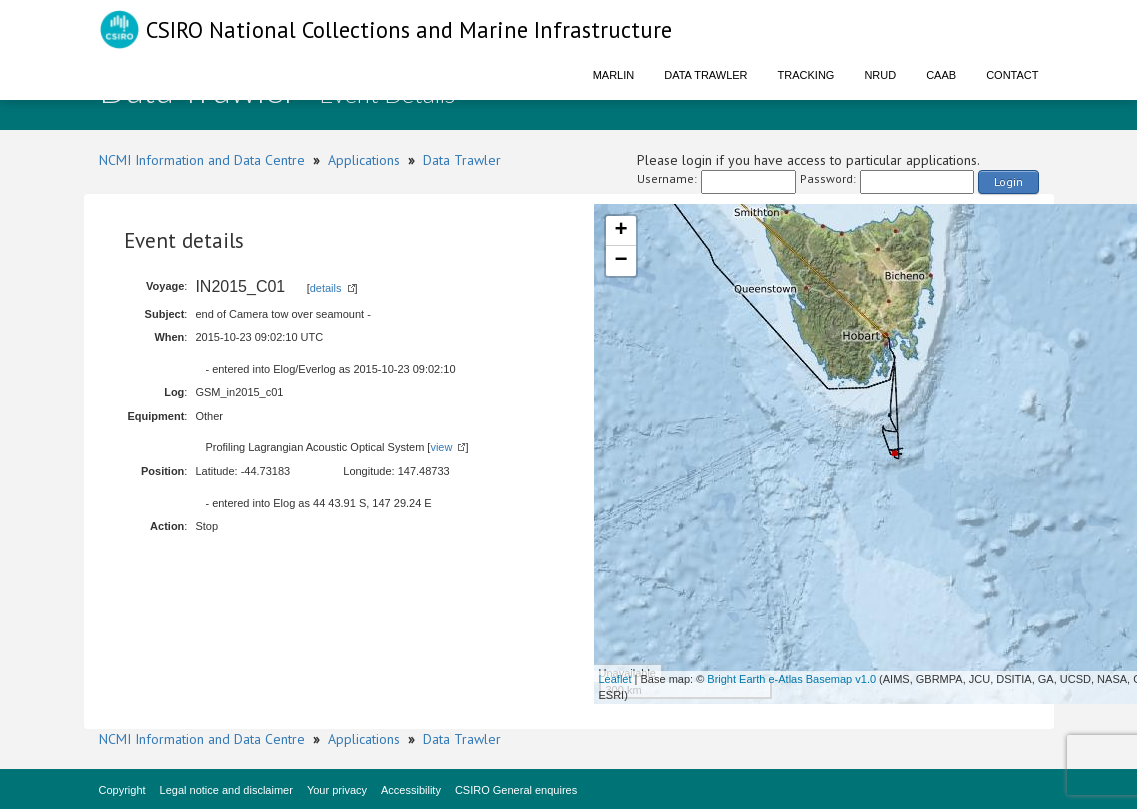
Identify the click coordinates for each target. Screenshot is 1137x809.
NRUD (880, 75)
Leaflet (615, 679)
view (441, 447)
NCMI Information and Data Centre (202, 160)
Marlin (614, 75)
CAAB (941, 75)
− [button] (620, 261)
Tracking (806, 75)
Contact (1012, 75)
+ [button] (620, 231)
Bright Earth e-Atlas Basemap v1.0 (791, 679)
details (326, 288)
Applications (364, 160)
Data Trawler (705, 75)
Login (1008, 181)
